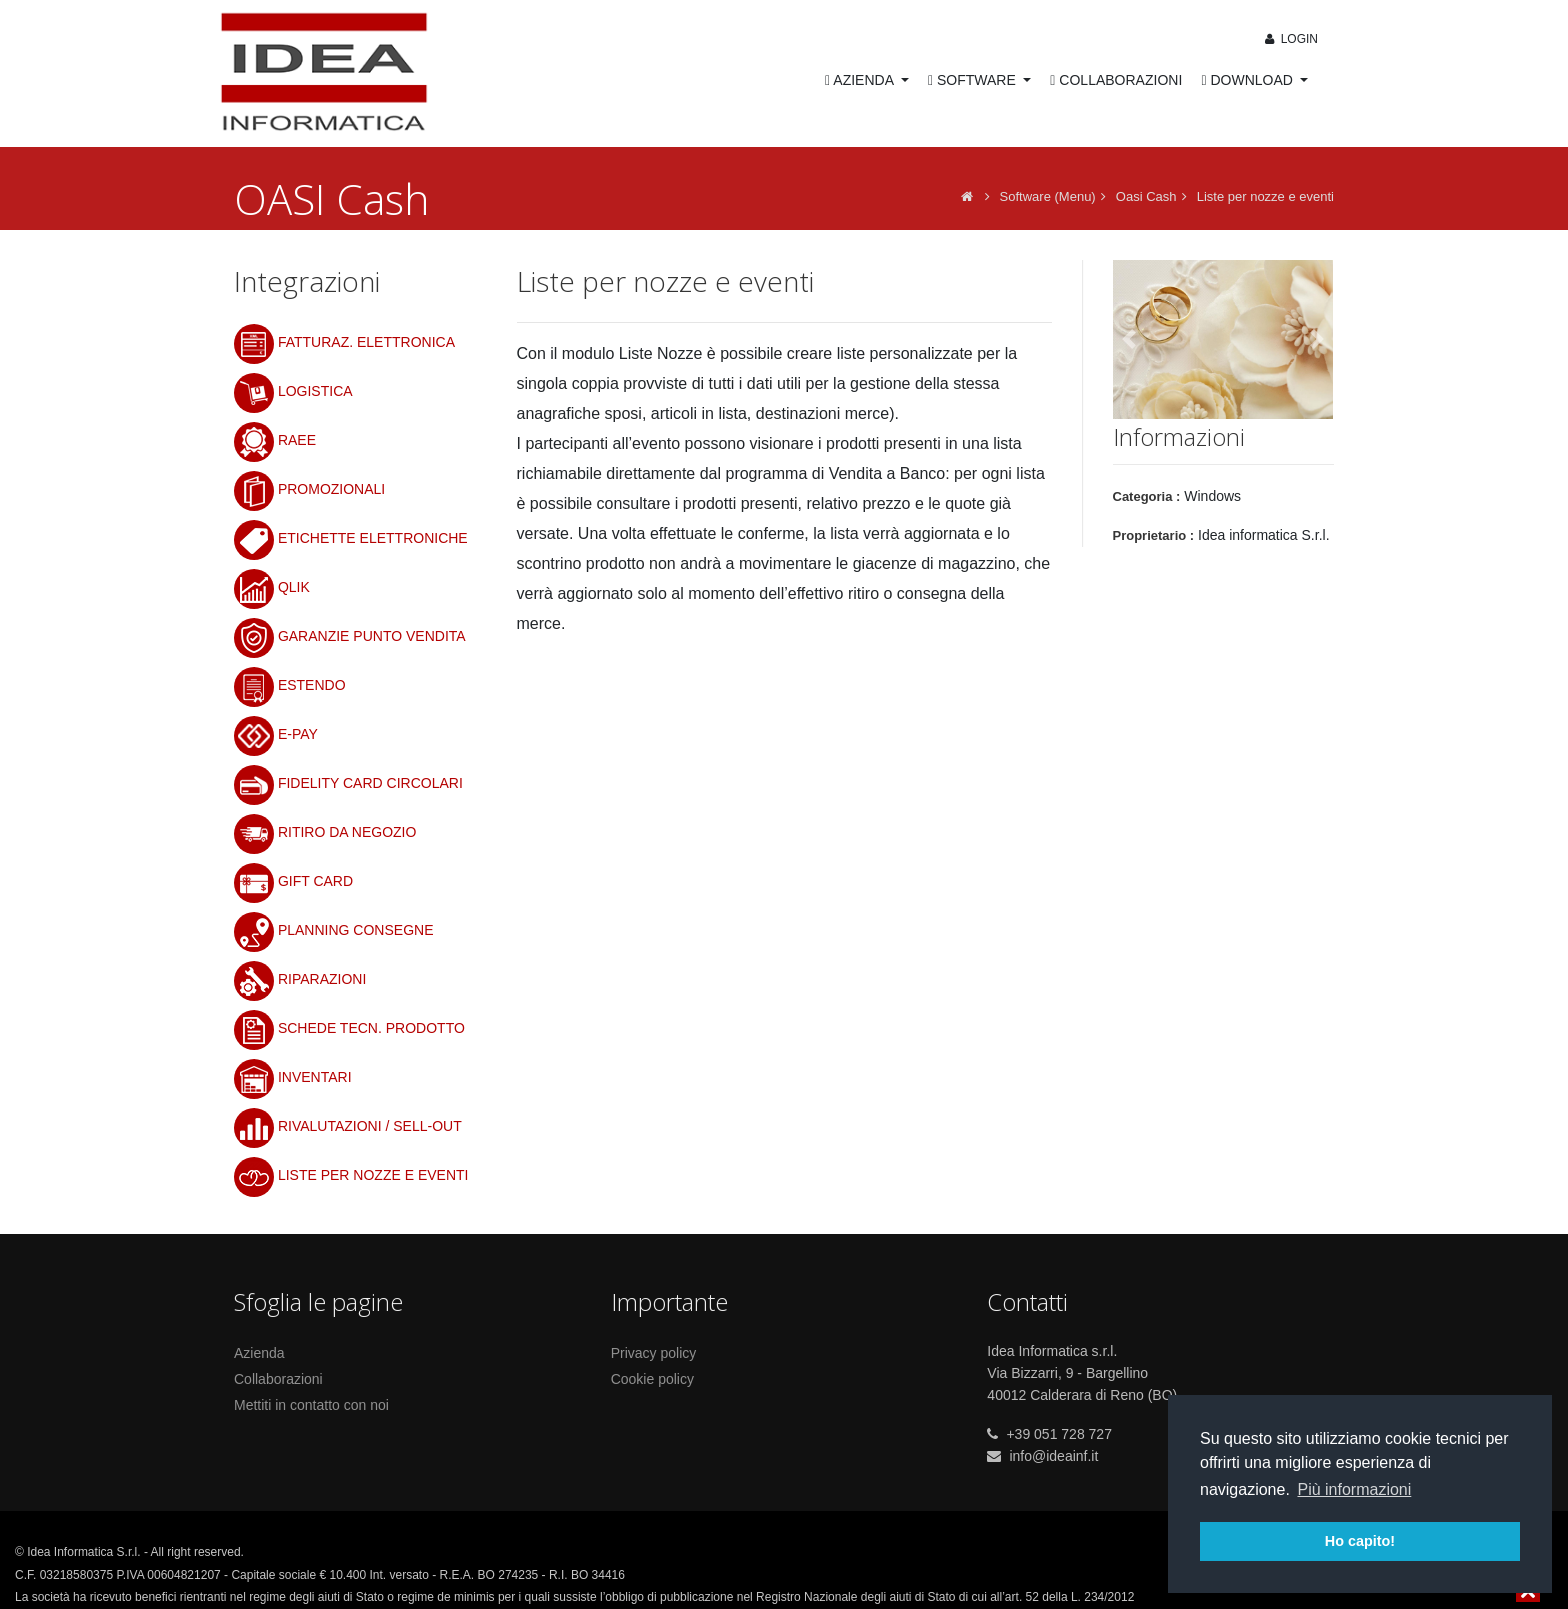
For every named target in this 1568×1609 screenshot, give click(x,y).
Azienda (259, 1353)
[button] (1129, 340)
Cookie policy (652, 1379)
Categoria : (1147, 496)
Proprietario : (1154, 535)
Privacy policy (654, 1353)
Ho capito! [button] (1360, 1541)
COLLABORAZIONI (1116, 80)
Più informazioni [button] (1354, 1489)
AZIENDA (861, 80)
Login (1290, 39)
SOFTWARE (974, 80)
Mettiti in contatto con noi (311, 1405)
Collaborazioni (278, 1379)
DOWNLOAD (1248, 80)
